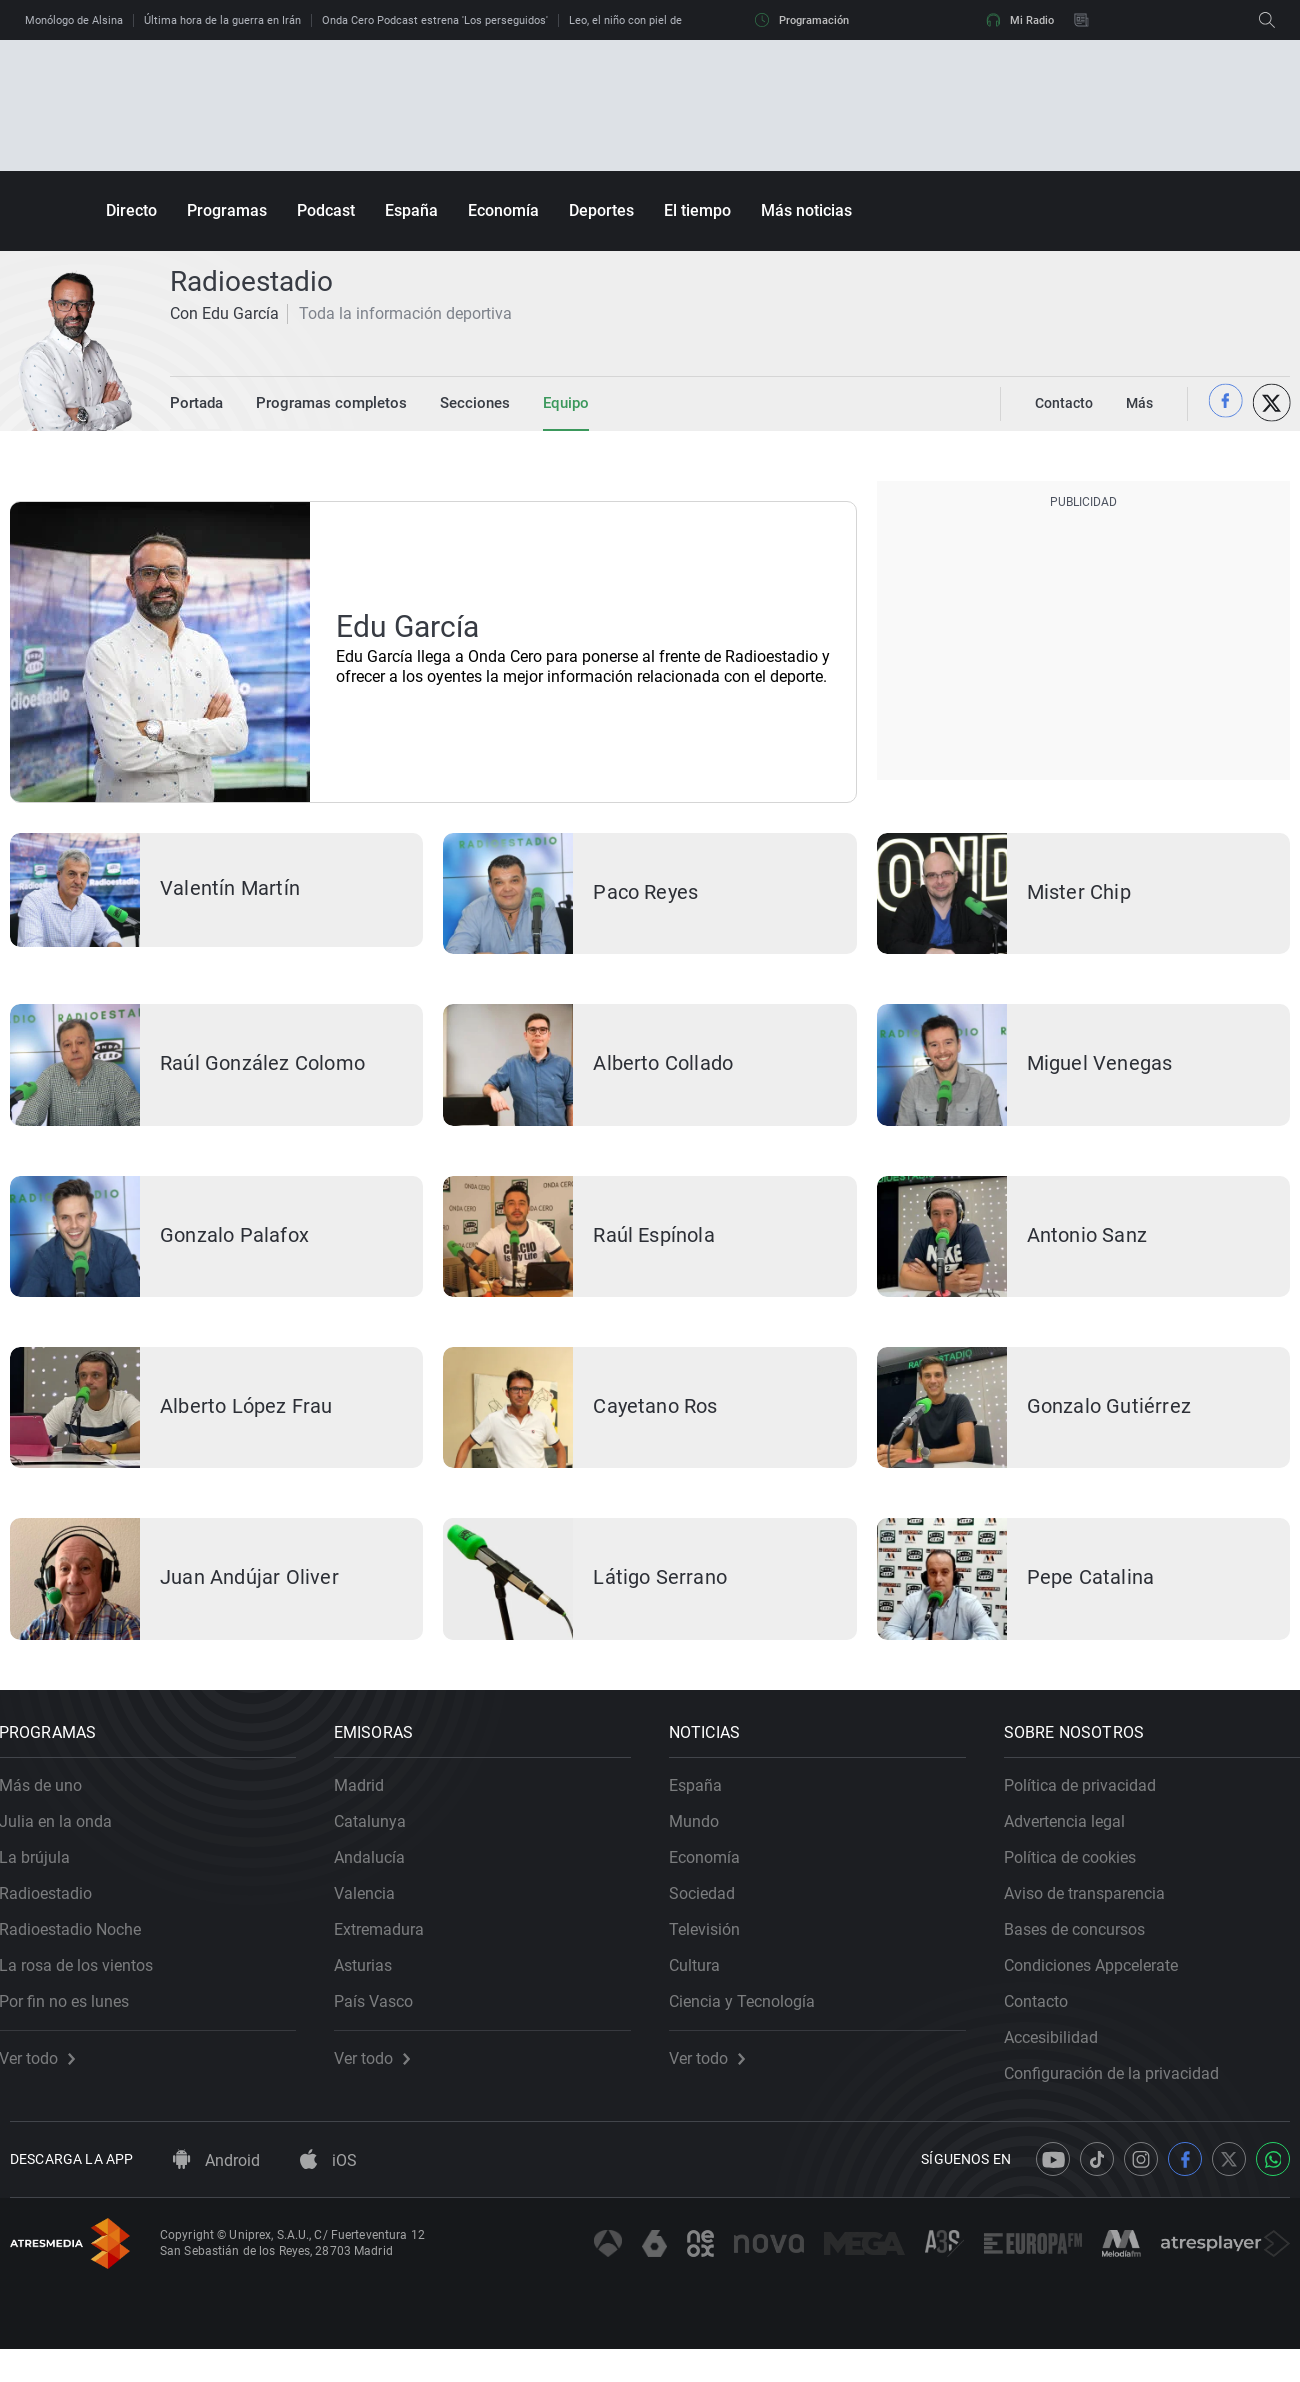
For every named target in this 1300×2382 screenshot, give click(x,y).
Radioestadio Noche (81, 1951)
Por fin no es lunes (75, 2023)
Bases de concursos (1085, 1951)
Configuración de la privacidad (1122, 2095)
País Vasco (384, 2023)
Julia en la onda (66, 1843)
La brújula (45, 1879)
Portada (195, 403)
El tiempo (697, 210)
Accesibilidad (1062, 2059)
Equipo (547, 403)
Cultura (705, 1987)
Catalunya (381, 1843)
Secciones (459, 403)
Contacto (1047, 2023)
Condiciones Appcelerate (1102, 1987)
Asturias (374, 1987)
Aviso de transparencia (1095, 1915)
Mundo (705, 1843)
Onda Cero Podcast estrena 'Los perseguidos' (435, 20)
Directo (131, 210)
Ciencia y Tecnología (753, 2023)
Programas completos (324, 403)
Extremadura (390, 1951)
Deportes (601, 210)
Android (216, 2193)
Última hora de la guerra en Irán (222, 20)
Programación (802, 20)
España (411, 210)
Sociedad (713, 1915)
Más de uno (51, 1807)
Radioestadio (56, 1915)
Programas (227, 210)
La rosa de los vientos (87, 1987)
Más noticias (806, 210)
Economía (503, 210)
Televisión (715, 1951)
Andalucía (380, 1879)
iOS (328, 2193)
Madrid (370, 1807)
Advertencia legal (1075, 1843)
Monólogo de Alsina (74, 20)
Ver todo (48, 2081)
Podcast (326, 210)
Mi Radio (1020, 20)
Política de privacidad (1091, 1807)
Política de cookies (1081, 1879)
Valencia (375, 1915)
